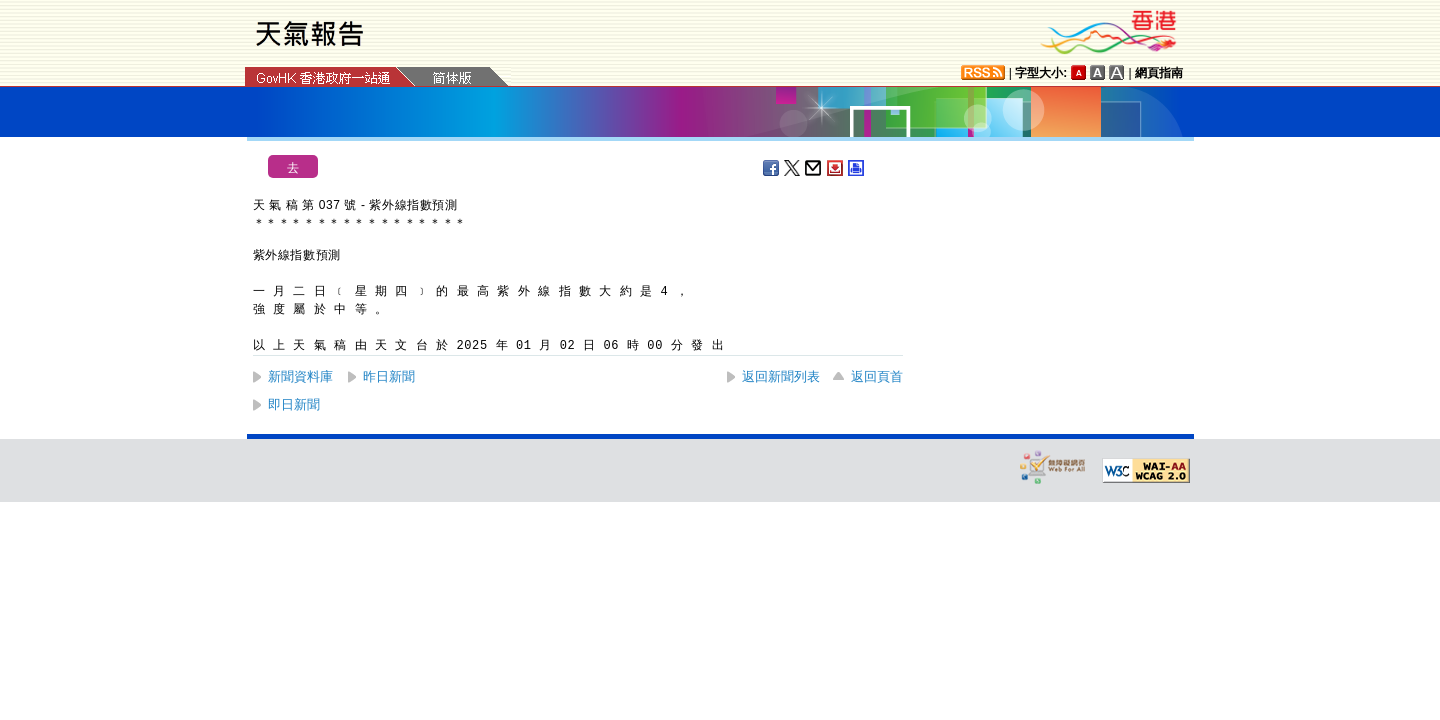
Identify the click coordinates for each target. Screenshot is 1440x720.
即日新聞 (294, 404)
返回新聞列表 (781, 376)
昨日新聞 (389, 376)
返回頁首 (877, 376)
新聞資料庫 (300, 376)
